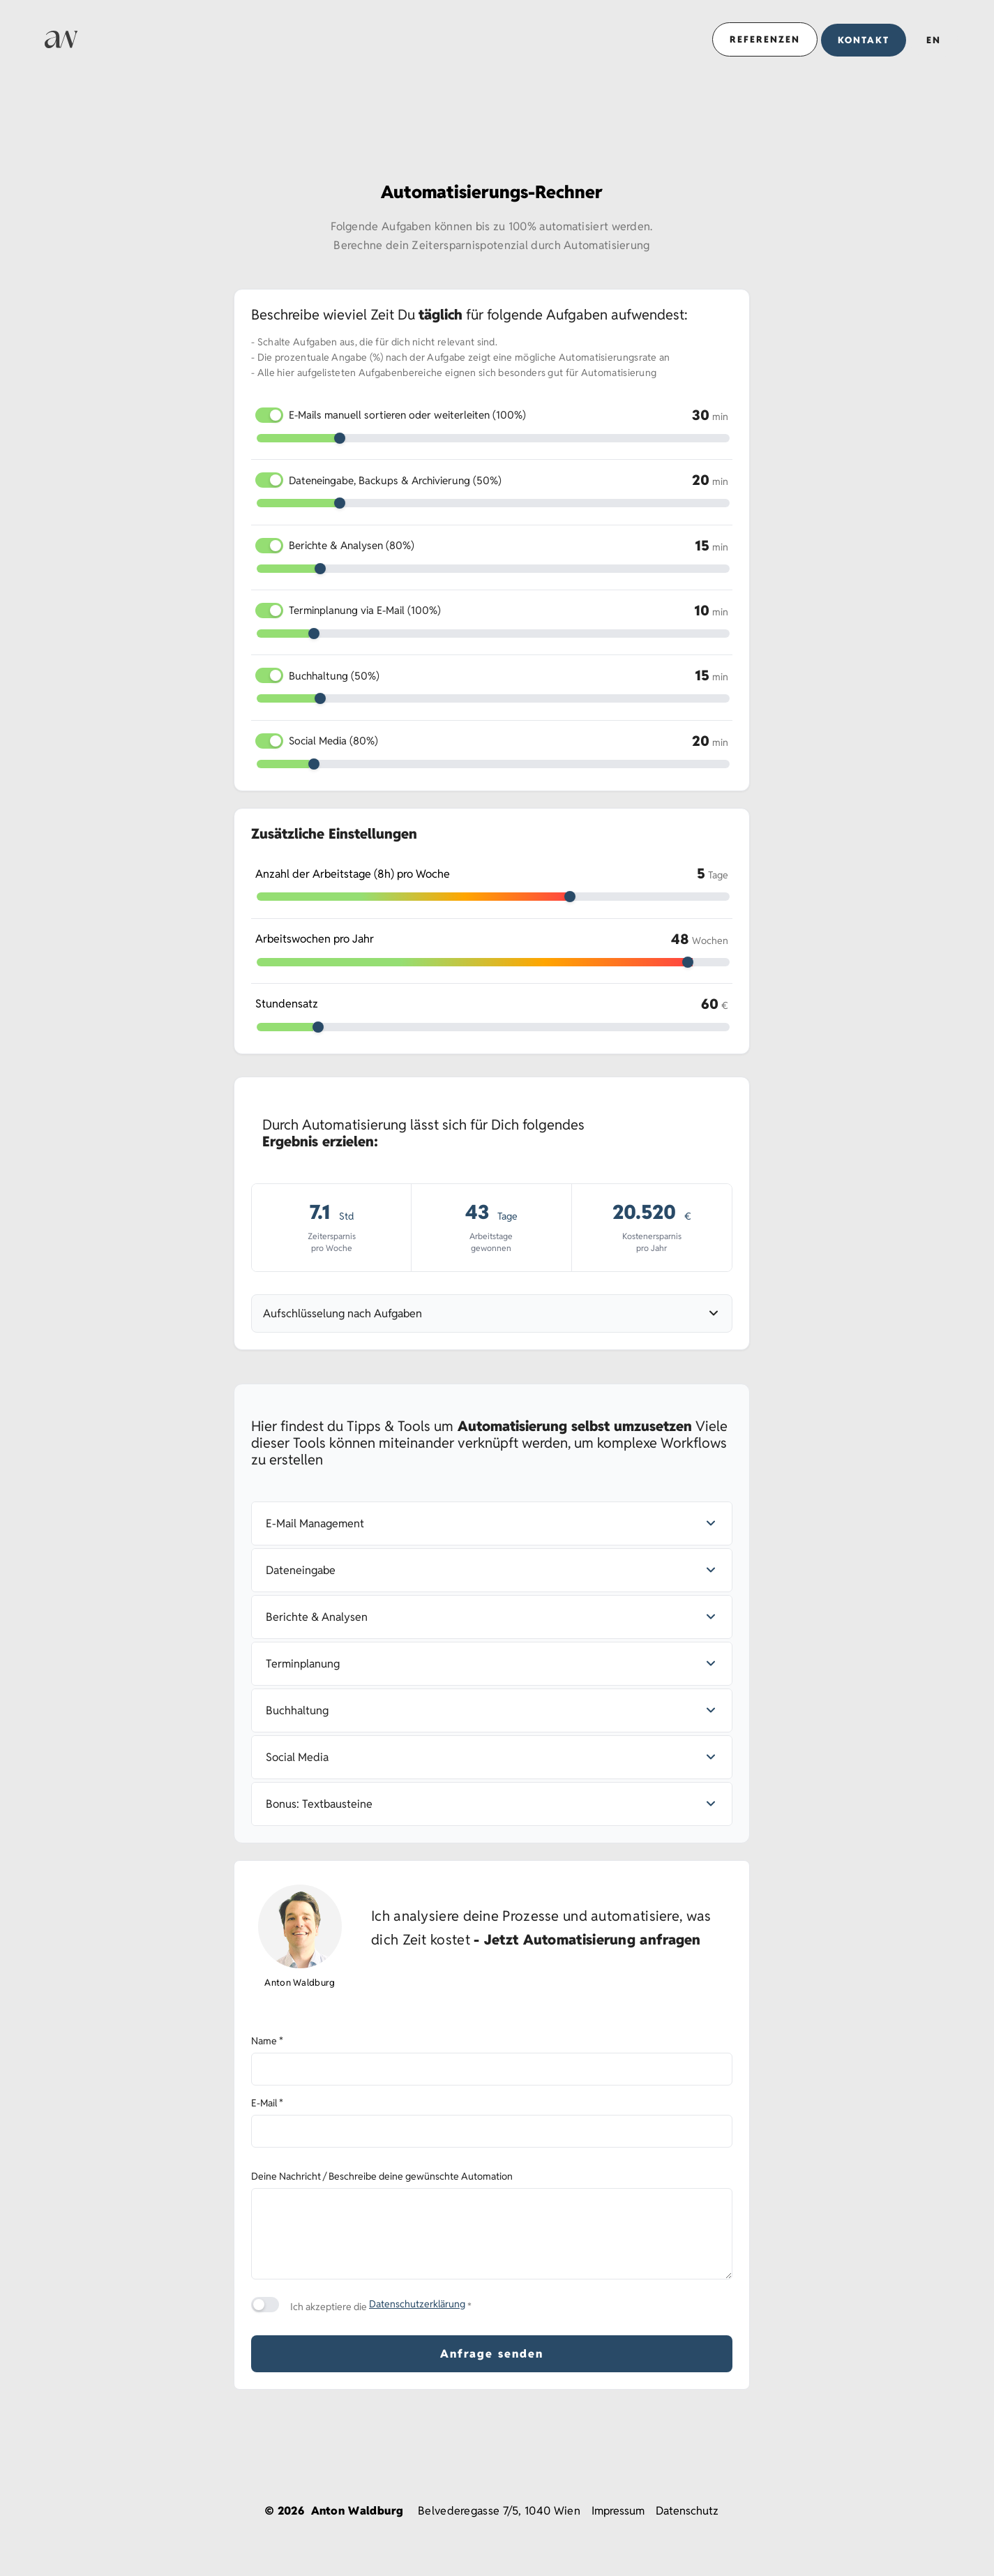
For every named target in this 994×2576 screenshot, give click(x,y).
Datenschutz (687, 2510)
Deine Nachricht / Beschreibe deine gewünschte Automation (382, 2176)
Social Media (333, 740)
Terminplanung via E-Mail (365, 610)
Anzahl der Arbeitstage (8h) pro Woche (352, 874)
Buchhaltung (334, 675)
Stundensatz (286, 1003)
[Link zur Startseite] (61, 39)
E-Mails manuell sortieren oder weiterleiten (407, 414)
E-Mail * (267, 2103)
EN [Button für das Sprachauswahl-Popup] (933, 40)
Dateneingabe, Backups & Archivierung (395, 480)
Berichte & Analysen (351, 545)
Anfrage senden (491, 2353)
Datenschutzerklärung (417, 2304)
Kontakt (863, 40)
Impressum (618, 2510)
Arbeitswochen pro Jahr (314, 938)
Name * (267, 2041)
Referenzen (765, 39)
